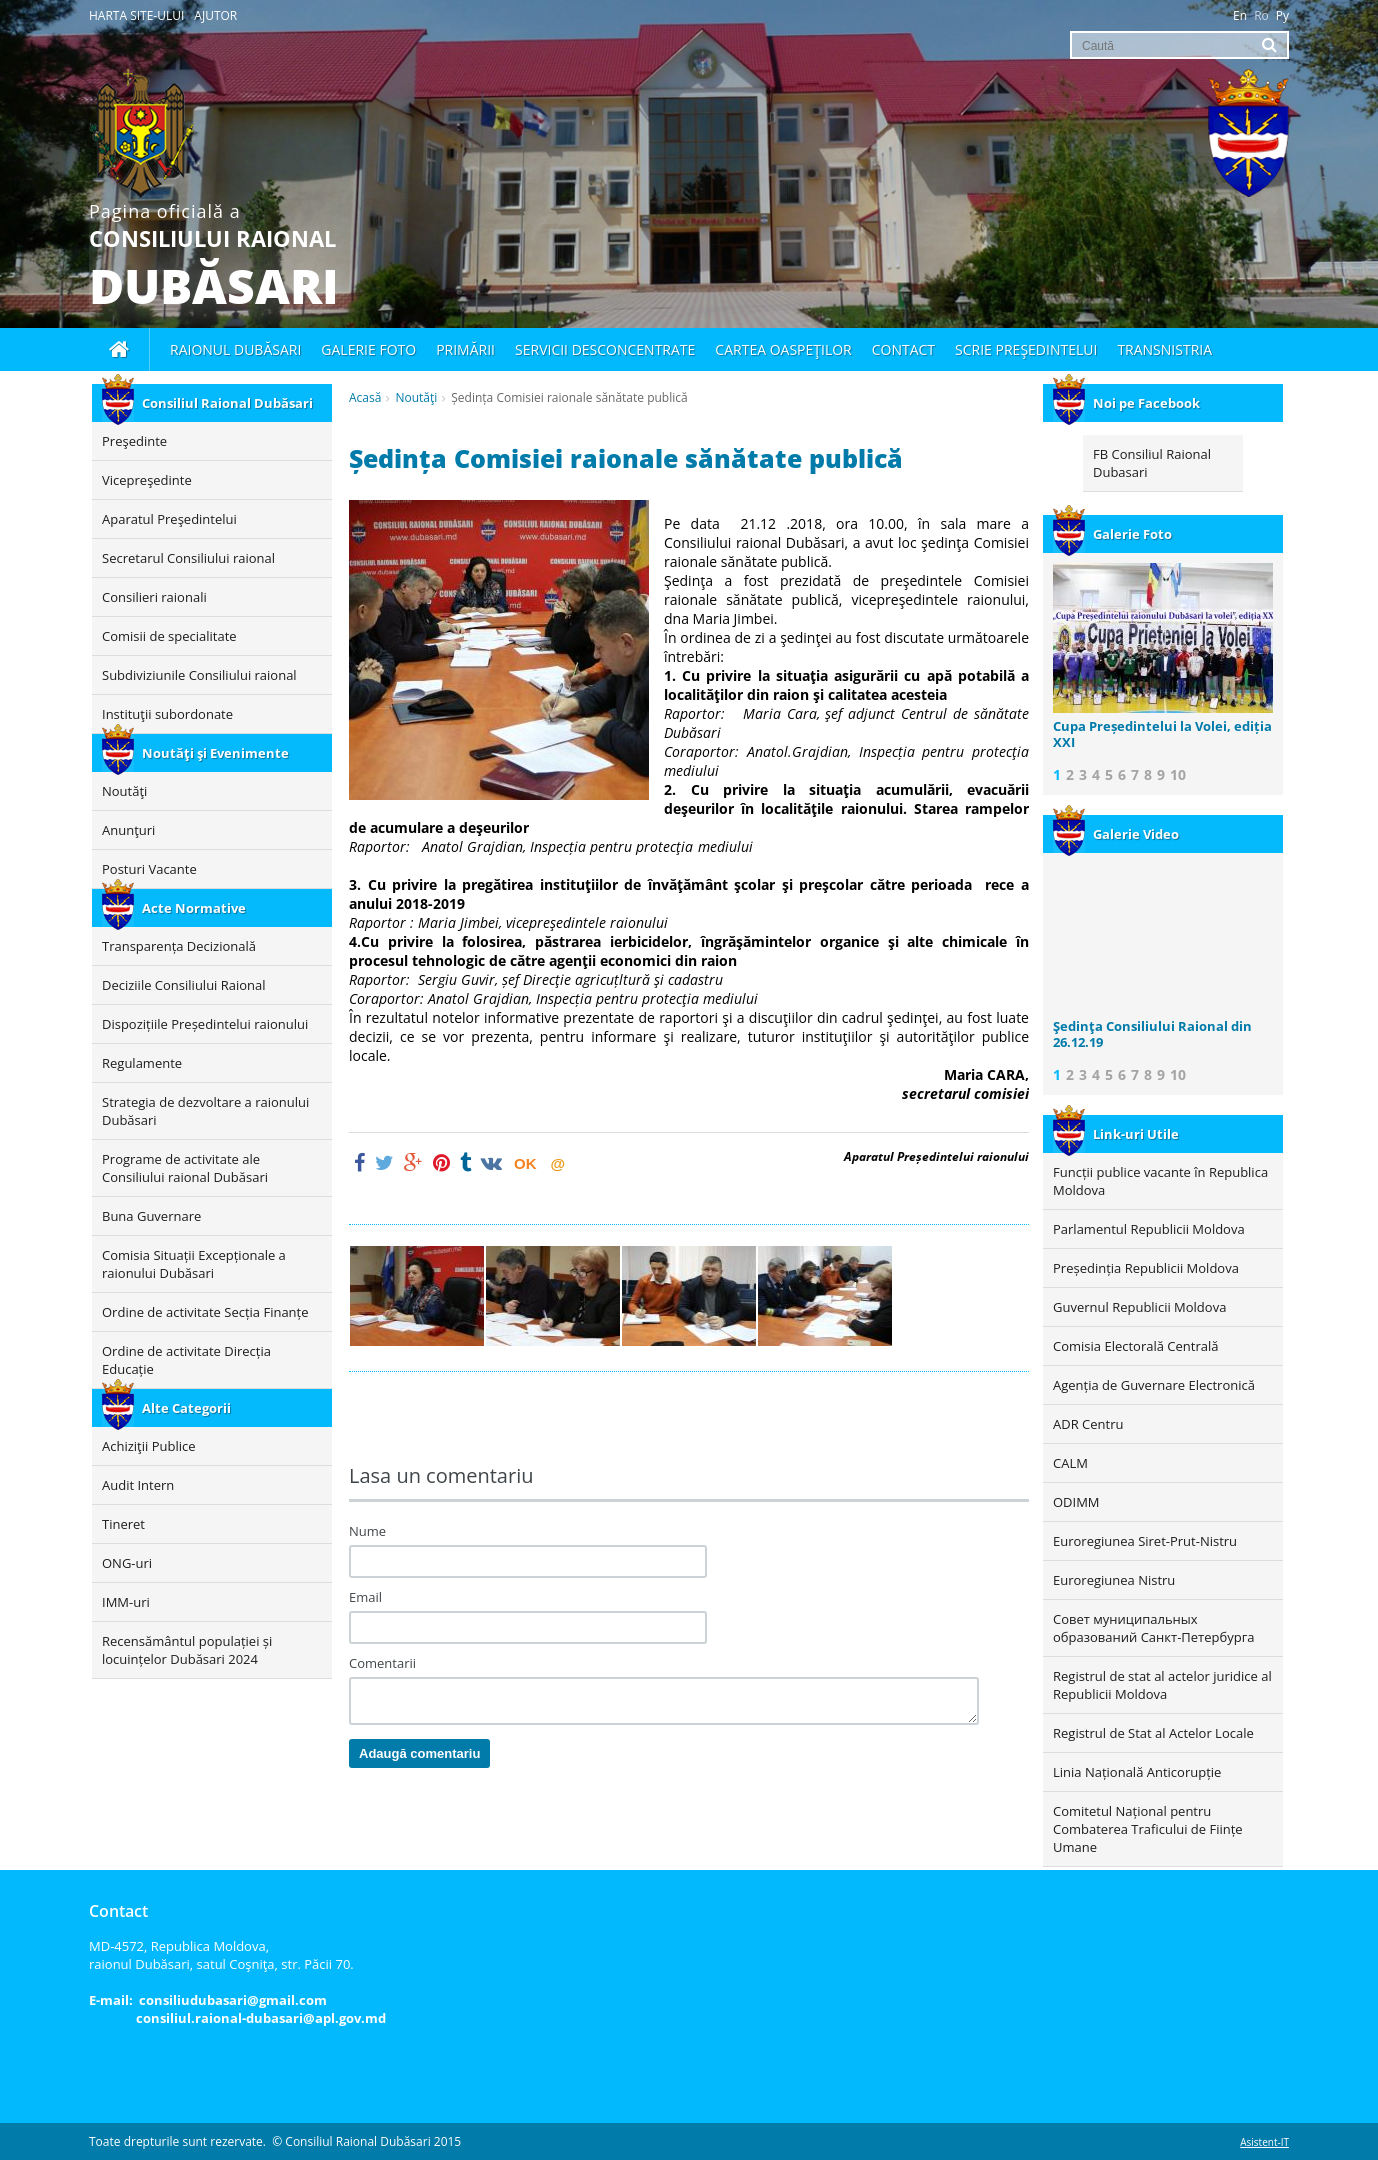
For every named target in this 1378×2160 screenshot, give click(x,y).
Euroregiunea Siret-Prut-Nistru (1145, 1541)
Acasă (365, 397)
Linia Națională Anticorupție (1137, 1772)
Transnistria (1164, 349)
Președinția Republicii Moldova (1146, 1268)
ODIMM (1076, 1502)
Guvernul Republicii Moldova (1139, 1307)
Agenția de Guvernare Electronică (1154, 1385)
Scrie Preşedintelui (1026, 349)
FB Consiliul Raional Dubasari (1152, 463)
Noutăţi (416, 397)
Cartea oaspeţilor (783, 349)
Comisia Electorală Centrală (1135, 1346)
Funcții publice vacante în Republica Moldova (1160, 1181)
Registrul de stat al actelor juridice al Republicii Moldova (1162, 1685)
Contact (903, 349)
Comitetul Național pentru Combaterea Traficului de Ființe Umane (1148, 1829)
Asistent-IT (1264, 2142)
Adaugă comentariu (419, 1753)
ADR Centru (1088, 1424)
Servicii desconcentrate (605, 349)
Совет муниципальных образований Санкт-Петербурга (1153, 1628)
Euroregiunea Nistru (1114, 1580)
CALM (1070, 1463)
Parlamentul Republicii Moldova (1149, 1229)
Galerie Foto (1112, 534)
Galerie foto (368, 349)
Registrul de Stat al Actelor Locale (1153, 1733)
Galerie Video (1116, 834)
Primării (465, 349)
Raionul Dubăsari (235, 349)
